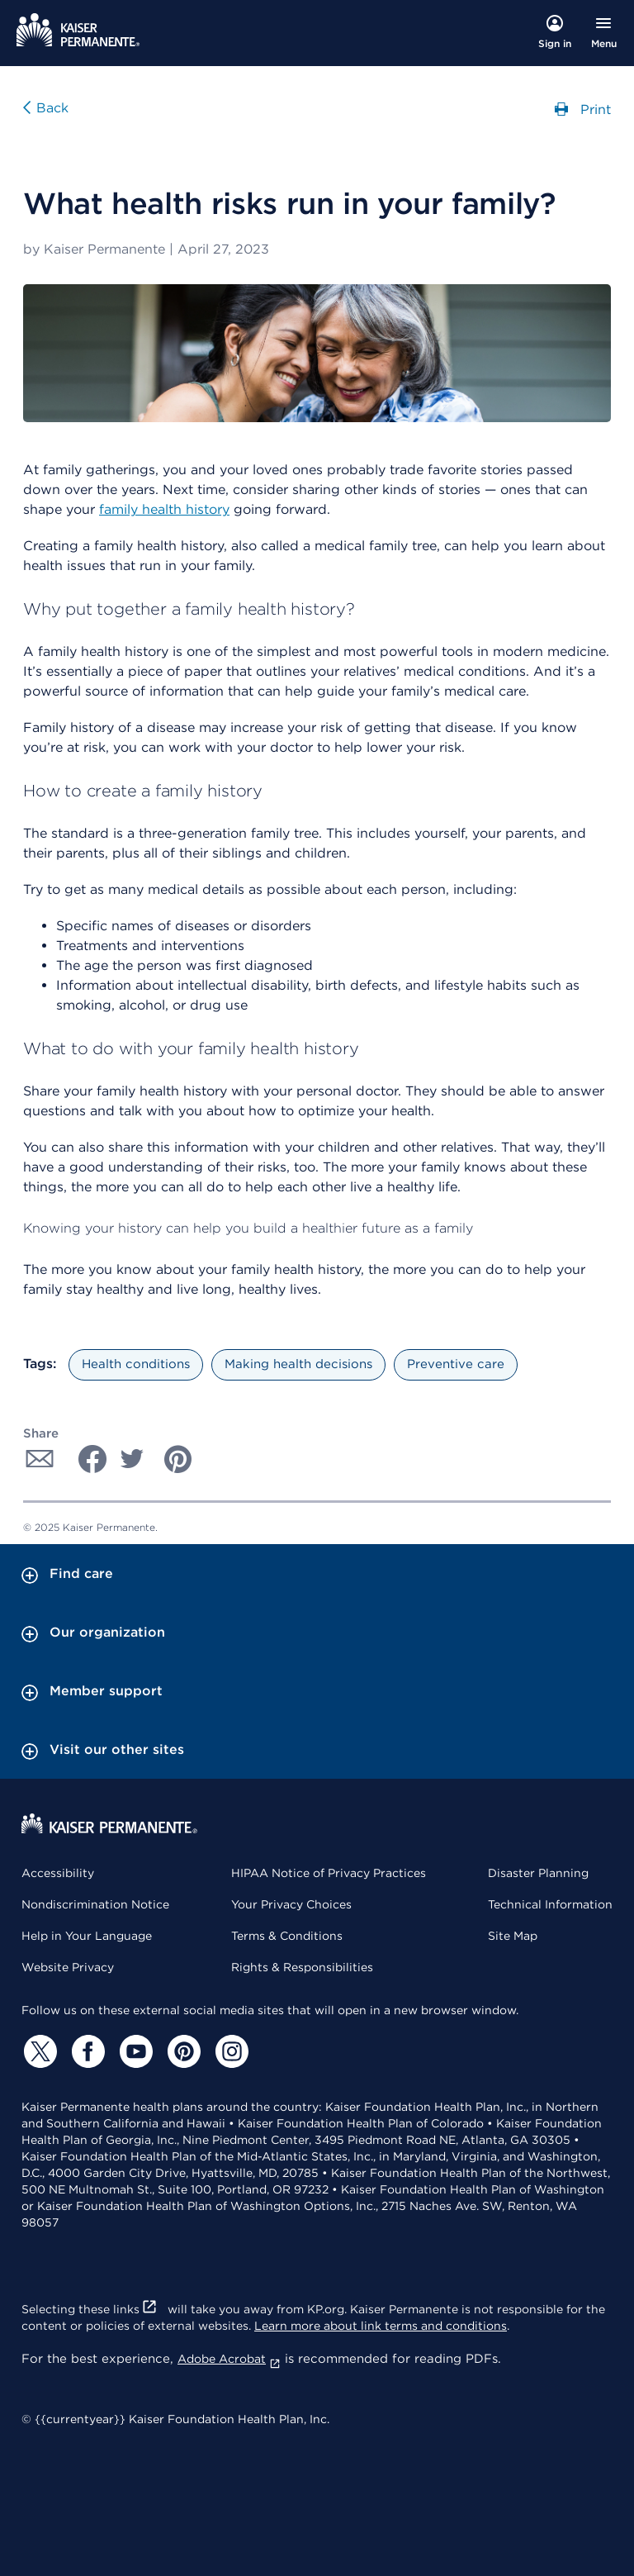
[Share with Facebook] (85, 1459)
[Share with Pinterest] (178, 1459)
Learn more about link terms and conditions (380, 2325)
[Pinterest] (181, 2051)
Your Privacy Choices (291, 1904)
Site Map (512, 1935)
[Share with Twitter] (132, 1459)
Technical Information (550, 1904)
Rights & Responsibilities (302, 1967)
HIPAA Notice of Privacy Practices (328, 1873)
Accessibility (57, 1873)
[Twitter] (37, 2051)
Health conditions (136, 1364)
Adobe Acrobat (229, 2358)
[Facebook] (85, 2051)
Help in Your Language (86, 1935)
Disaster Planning (538, 1873)
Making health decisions (298, 1364)
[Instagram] (229, 2051)
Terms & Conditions (287, 1935)
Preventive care (455, 1364)
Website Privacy (67, 1967)
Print (583, 108)
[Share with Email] (39, 1459)
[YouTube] (133, 2051)
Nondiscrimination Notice (95, 1904)
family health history (164, 509)
